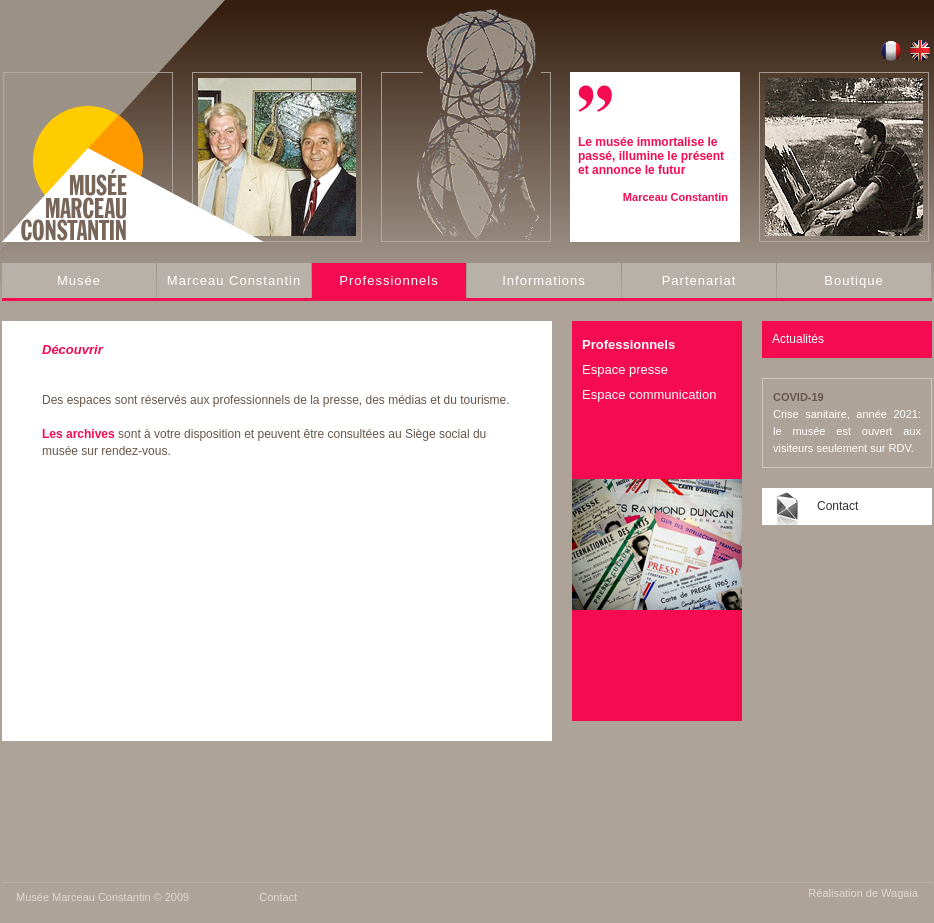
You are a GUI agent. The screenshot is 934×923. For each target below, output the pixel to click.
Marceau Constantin (234, 280)
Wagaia (899, 893)
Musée (79, 280)
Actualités (798, 339)
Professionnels (388, 280)
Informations (544, 280)
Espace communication (649, 394)
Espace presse (625, 369)
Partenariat (699, 280)
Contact (837, 506)
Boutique (853, 280)
